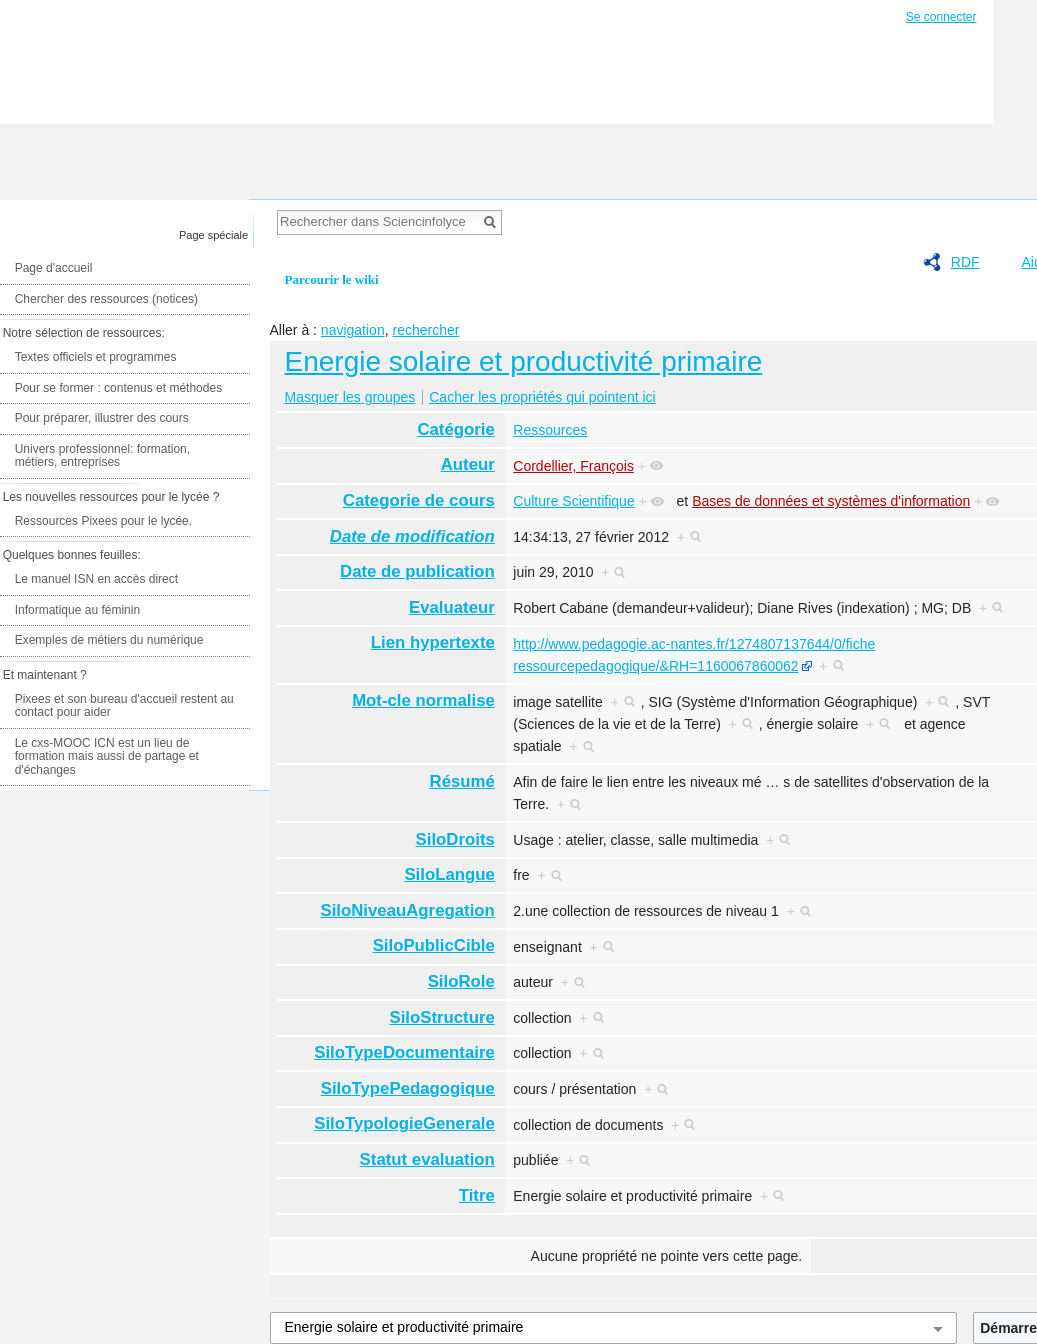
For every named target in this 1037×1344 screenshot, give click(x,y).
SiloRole (461, 981)
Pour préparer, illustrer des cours (102, 418)
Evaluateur (452, 607)
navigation (353, 330)
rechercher (425, 330)
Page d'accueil (54, 268)
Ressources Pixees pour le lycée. (103, 521)
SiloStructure (441, 1017)
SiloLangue (449, 874)
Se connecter (941, 17)
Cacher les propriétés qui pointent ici (542, 397)
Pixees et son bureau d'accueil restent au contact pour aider (124, 706)
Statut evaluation (427, 1159)
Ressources (550, 430)
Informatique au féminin (77, 610)
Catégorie (455, 429)
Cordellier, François (573, 466)
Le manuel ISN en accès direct (96, 579)
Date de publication (417, 571)
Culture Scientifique (573, 501)
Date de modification (412, 536)
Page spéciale (213, 235)
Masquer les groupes (350, 397)
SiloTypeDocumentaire (404, 1052)
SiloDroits (455, 839)
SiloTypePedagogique (408, 1088)
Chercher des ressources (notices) (106, 299)
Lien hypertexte (433, 642)
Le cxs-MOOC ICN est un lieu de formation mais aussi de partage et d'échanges (107, 756)
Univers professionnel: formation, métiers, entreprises (102, 456)
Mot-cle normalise (423, 700)
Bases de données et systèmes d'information (831, 501)
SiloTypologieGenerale (404, 1123)
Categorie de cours (419, 500)
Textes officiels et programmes (96, 357)
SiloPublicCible (434, 945)
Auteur (468, 464)
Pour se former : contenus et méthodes (118, 388)
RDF (965, 262)
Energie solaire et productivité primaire (524, 361)
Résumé (462, 781)
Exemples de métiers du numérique (109, 640)
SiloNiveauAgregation (407, 910)
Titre (477, 1195)
